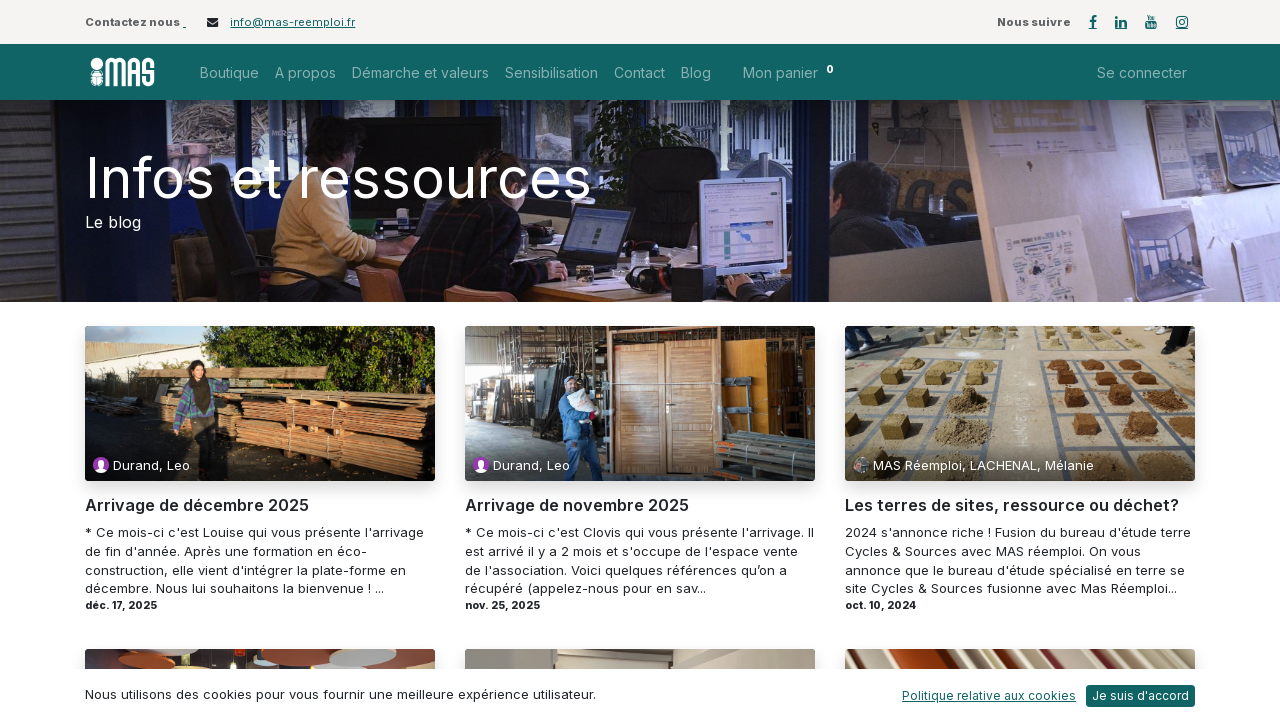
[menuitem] (229, 72)
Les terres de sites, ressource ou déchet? (1012, 506)
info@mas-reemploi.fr (292, 22)
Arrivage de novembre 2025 (577, 506)
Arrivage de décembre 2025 (197, 506)
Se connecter (1142, 72)
